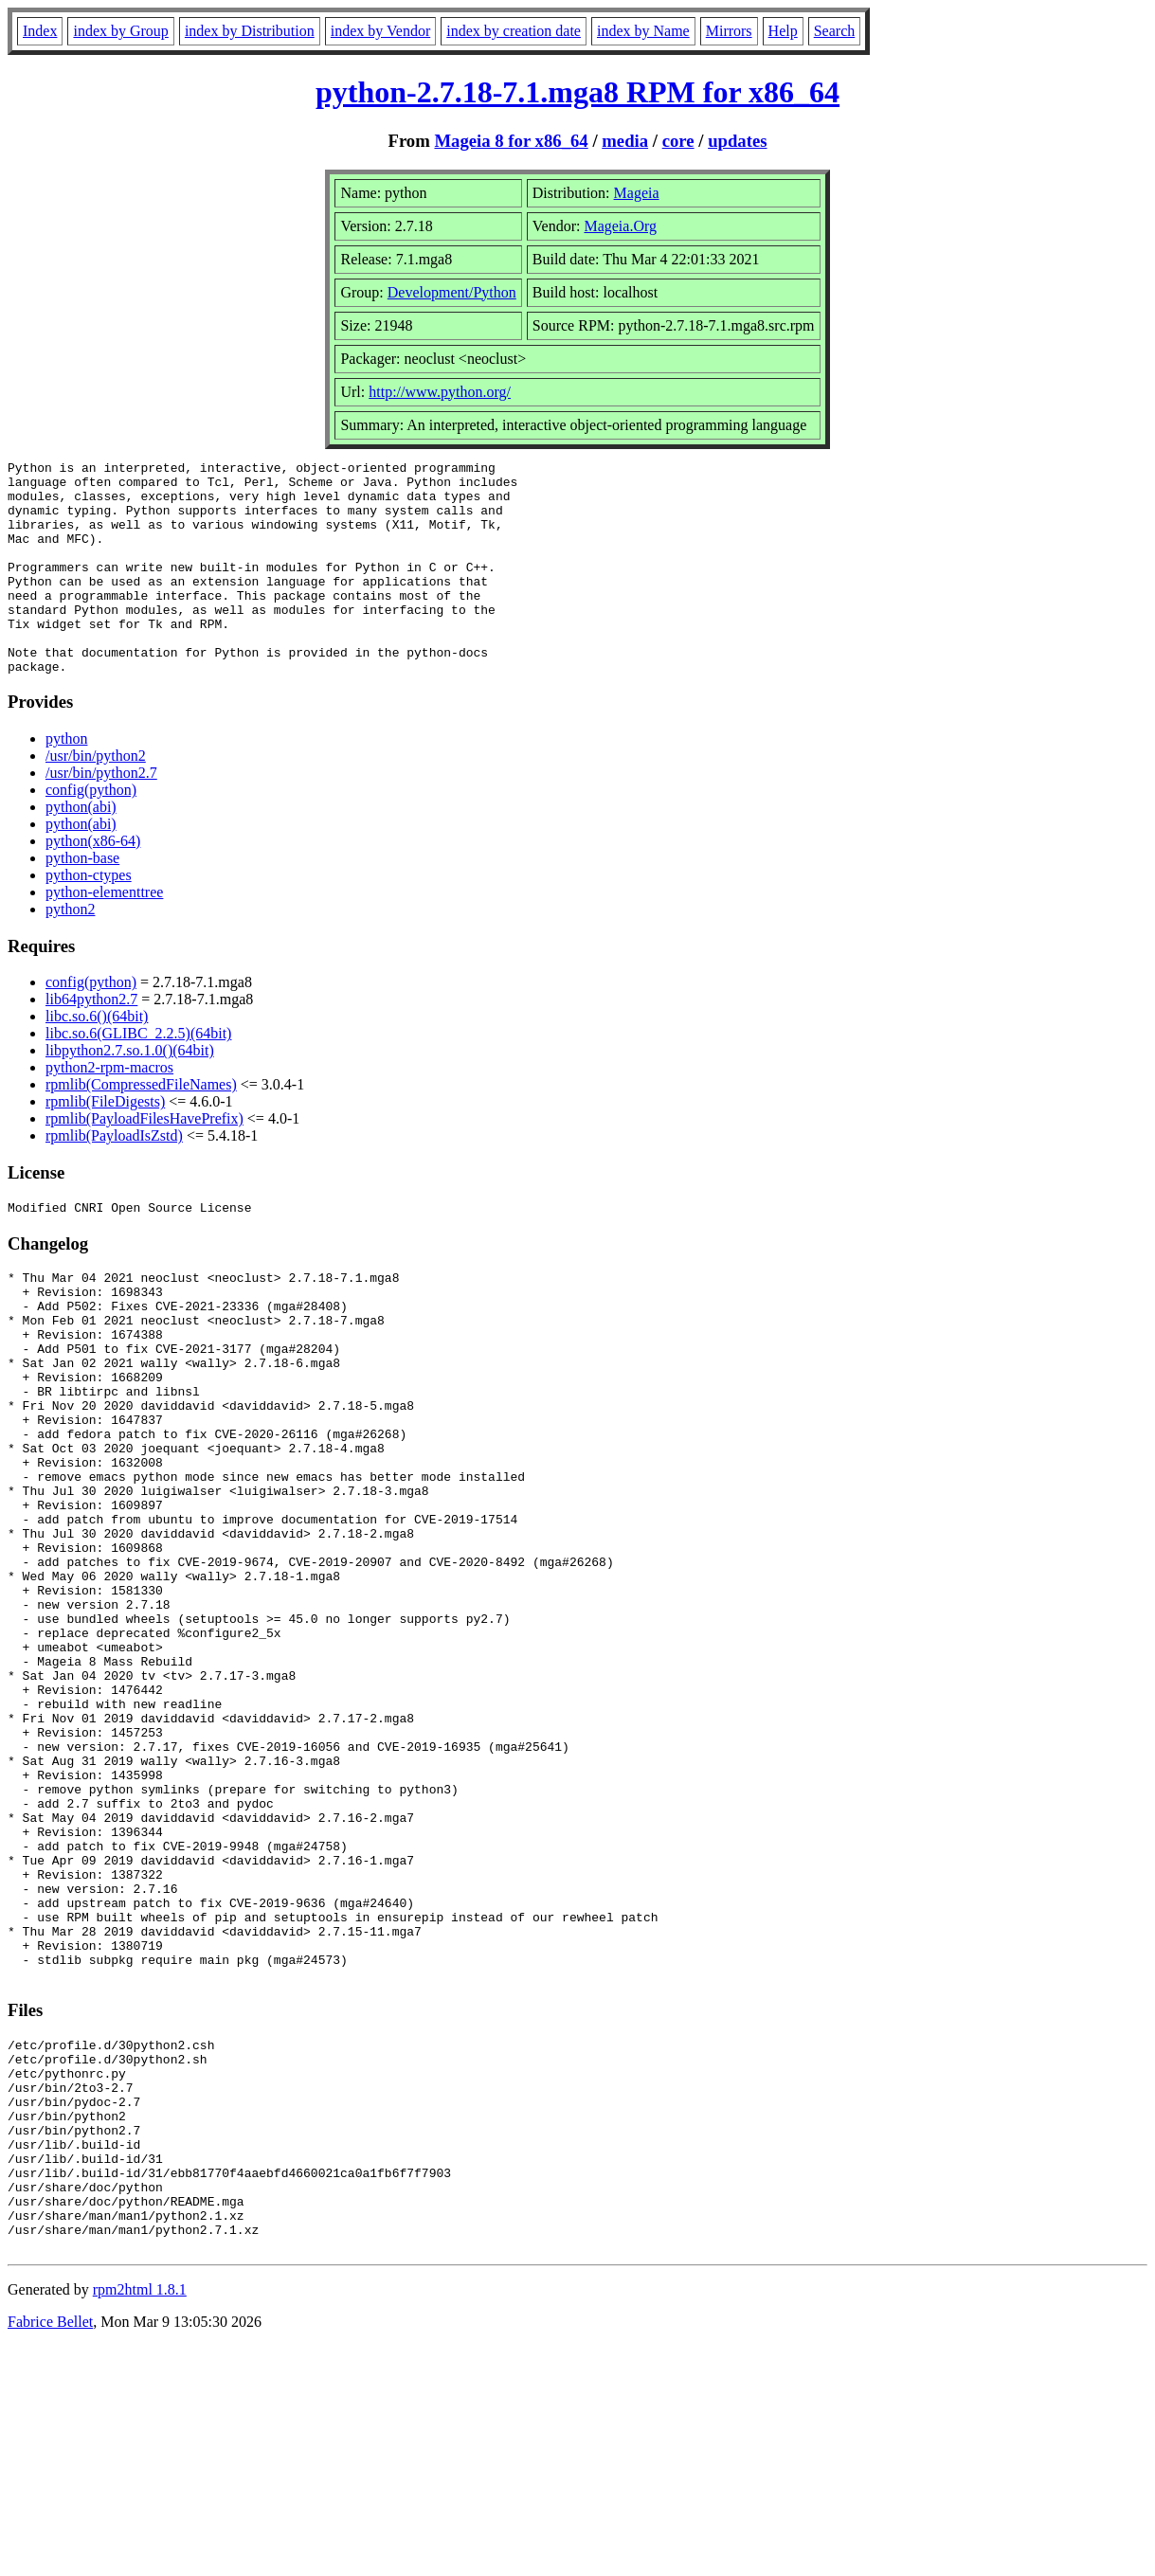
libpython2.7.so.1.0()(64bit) (129, 1093)
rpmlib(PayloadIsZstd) (114, 1178)
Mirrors (729, 31)
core (678, 141)
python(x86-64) (92, 883)
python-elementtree (104, 935)
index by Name (643, 31)
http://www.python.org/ (440, 392)
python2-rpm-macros (109, 1110)
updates (737, 141)
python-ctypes (88, 918)
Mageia (636, 193)
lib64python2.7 (91, 1042)
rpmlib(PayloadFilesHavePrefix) (144, 1161)
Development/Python (452, 292)
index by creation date (513, 31)
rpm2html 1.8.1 (140, 2520)
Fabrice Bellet (50, 2552)
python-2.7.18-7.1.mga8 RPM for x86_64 (577, 92)
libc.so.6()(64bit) (96, 1059)
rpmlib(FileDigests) (105, 1144)
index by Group (120, 31)
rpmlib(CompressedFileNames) (141, 1127)
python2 (70, 952)
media (625, 141)
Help (783, 31)
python (66, 781)
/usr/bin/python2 (95, 798)
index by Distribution (250, 31)
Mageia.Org (620, 226)
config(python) (90, 832)
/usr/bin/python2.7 (101, 815)
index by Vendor (380, 31)
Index (40, 31)
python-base (82, 900)
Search (835, 31)
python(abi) (81, 849)
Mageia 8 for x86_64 (510, 141)
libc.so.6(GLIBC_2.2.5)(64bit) (138, 1076)
